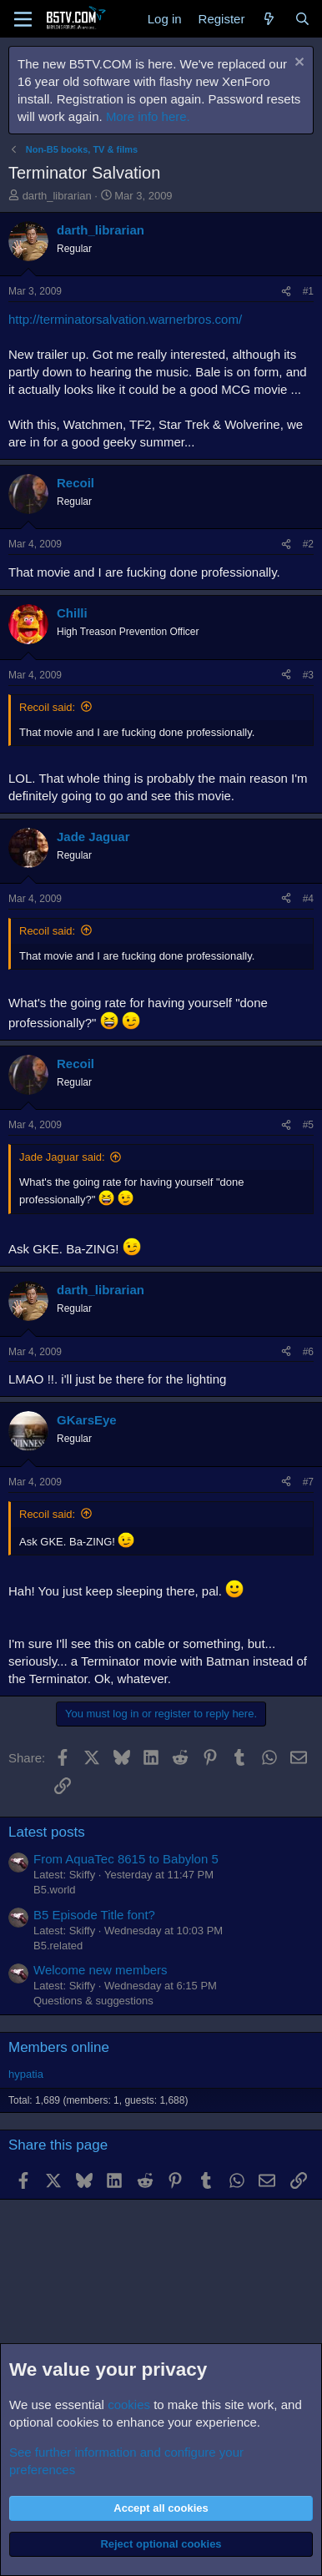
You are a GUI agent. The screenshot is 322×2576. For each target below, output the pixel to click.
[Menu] (23, 19)
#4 (308, 899)
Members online (58, 2047)
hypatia (25, 2074)
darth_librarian (57, 195)
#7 (308, 1482)
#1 (308, 291)
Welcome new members (100, 1970)
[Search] (302, 18)
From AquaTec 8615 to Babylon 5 (126, 1859)
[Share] (286, 291)
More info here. (148, 116)
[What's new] (269, 18)
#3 (308, 675)
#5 (308, 1125)
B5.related (58, 1945)
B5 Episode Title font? (94, 1915)
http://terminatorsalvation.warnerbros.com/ (125, 319)
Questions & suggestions (93, 2000)
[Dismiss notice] (297, 64)
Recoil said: (47, 707)
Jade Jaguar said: (62, 1157)
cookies (129, 2404)
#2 (308, 544)
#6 (308, 1352)
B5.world (54, 1889)
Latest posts (46, 1832)
